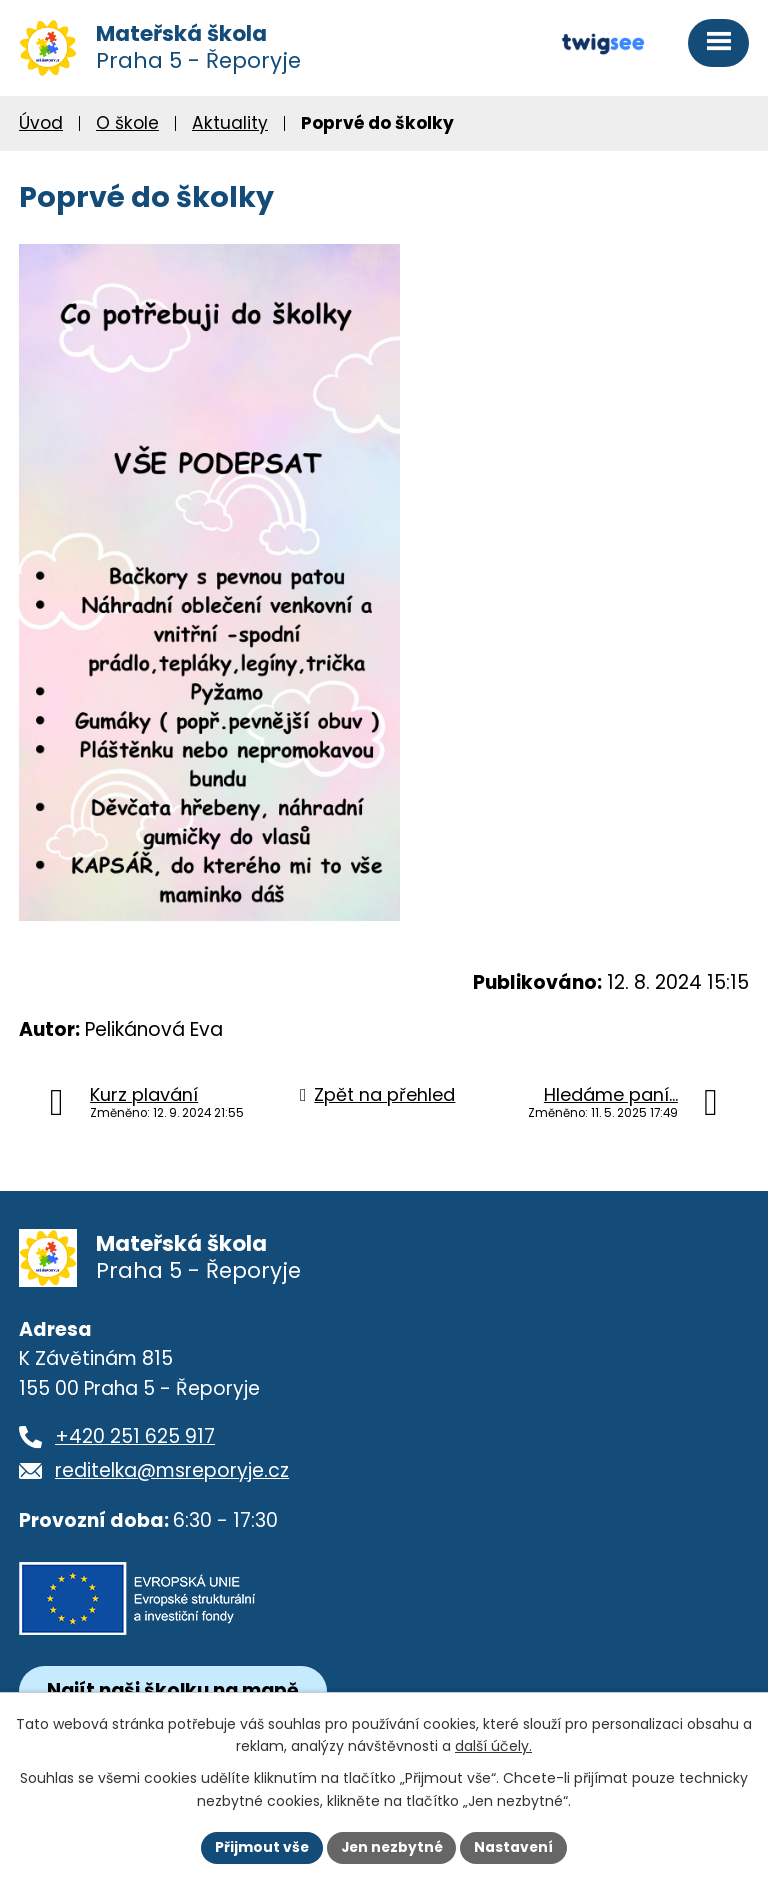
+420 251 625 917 (135, 1441)
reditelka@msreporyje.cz (172, 1475)
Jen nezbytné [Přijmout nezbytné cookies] (391, 1847)
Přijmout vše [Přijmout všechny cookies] (259, 1847)
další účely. (493, 1746)
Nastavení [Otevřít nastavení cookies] (516, 1847)
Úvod (41, 126)
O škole (127, 126)
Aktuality (230, 126)
